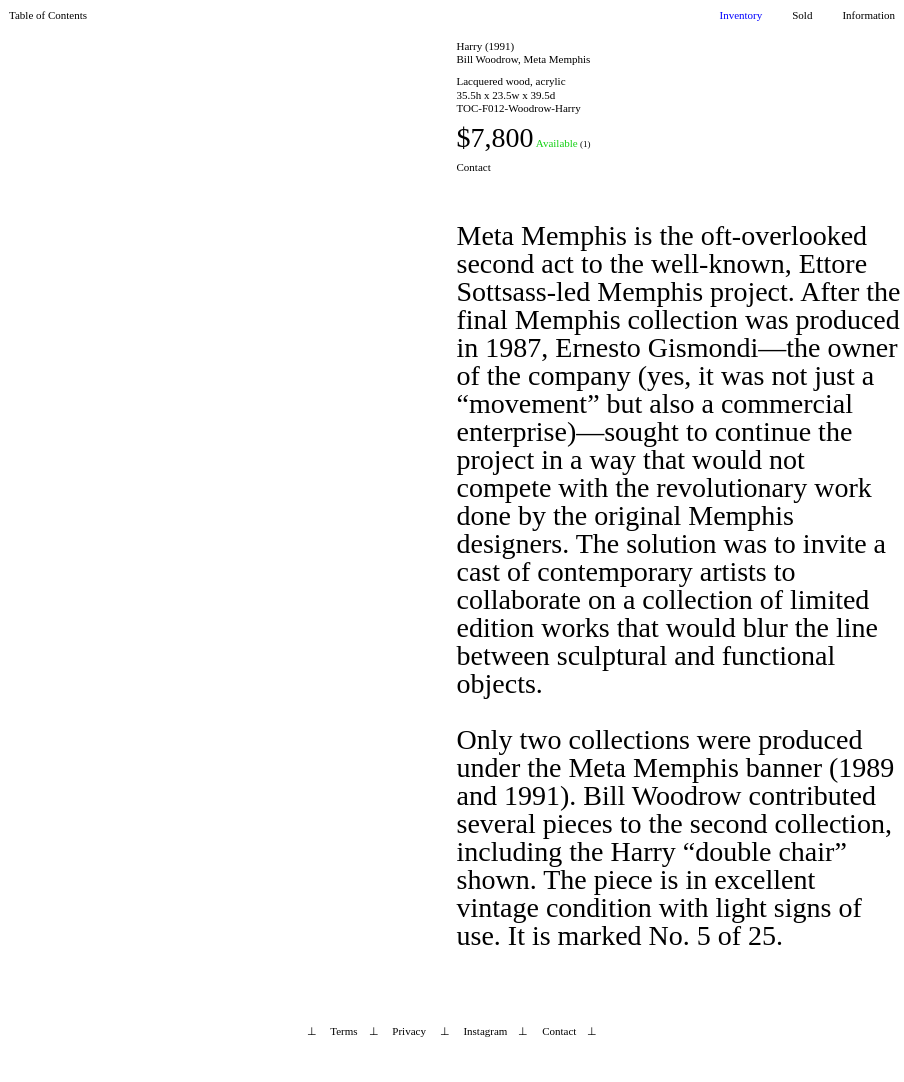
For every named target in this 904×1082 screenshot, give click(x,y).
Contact (474, 167)
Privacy (409, 1031)
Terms (343, 1031)
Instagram (485, 1031)
